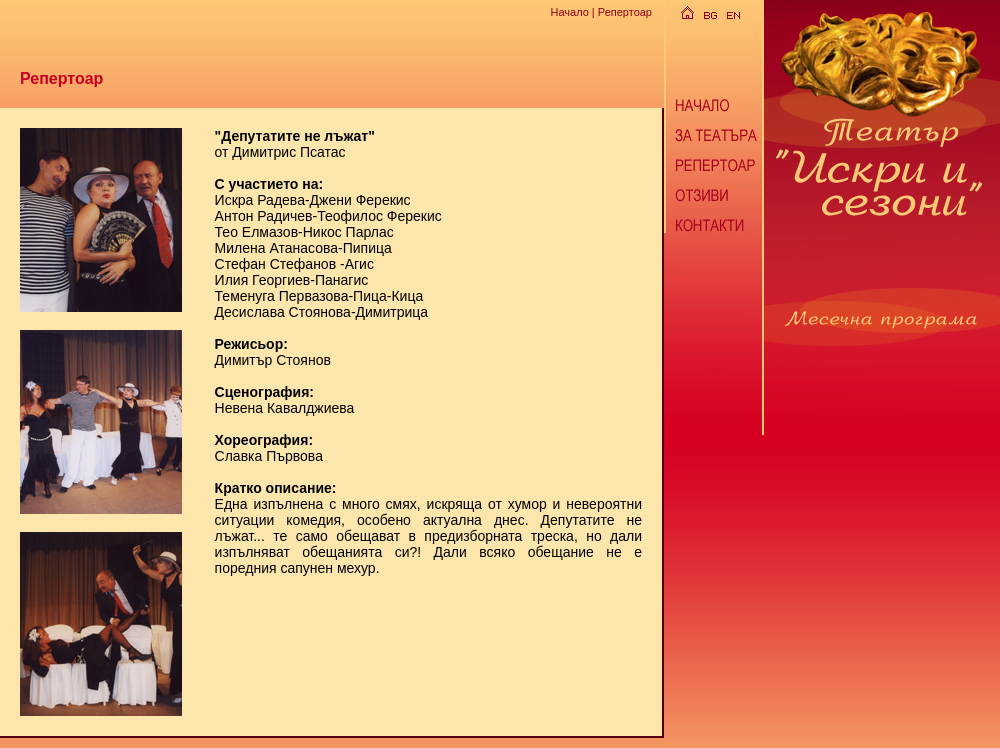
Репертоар (625, 12)
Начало (569, 12)
